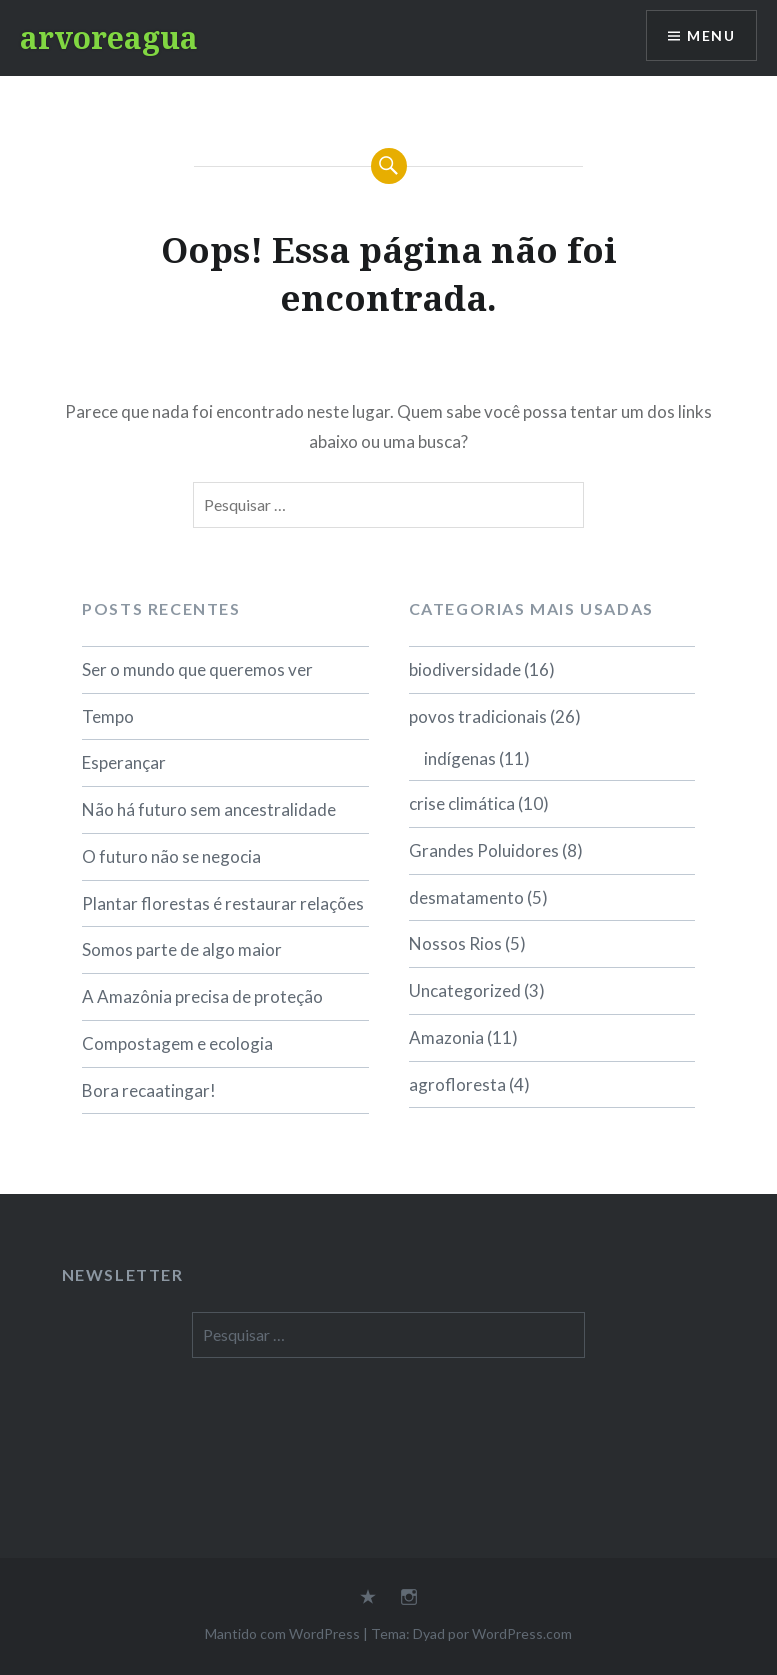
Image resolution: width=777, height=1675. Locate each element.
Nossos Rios (455, 943)
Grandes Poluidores (484, 850)
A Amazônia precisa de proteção (202, 996)
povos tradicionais (478, 716)
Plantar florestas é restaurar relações (223, 903)
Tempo (108, 716)
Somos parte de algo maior (182, 949)
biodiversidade (465, 669)
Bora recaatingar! (149, 1090)
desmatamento (466, 897)
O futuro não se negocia (171, 856)
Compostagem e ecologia (177, 1043)
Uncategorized (465, 990)
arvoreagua (109, 37)
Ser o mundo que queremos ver (197, 669)
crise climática (462, 803)
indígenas (460, 758)
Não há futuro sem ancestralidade (209, 809)
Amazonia (446, 1037)
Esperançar (124, 762)
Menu (711, 35)
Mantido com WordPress (282, 1633)
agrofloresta (457, 1084)
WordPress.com (522, 1633)
